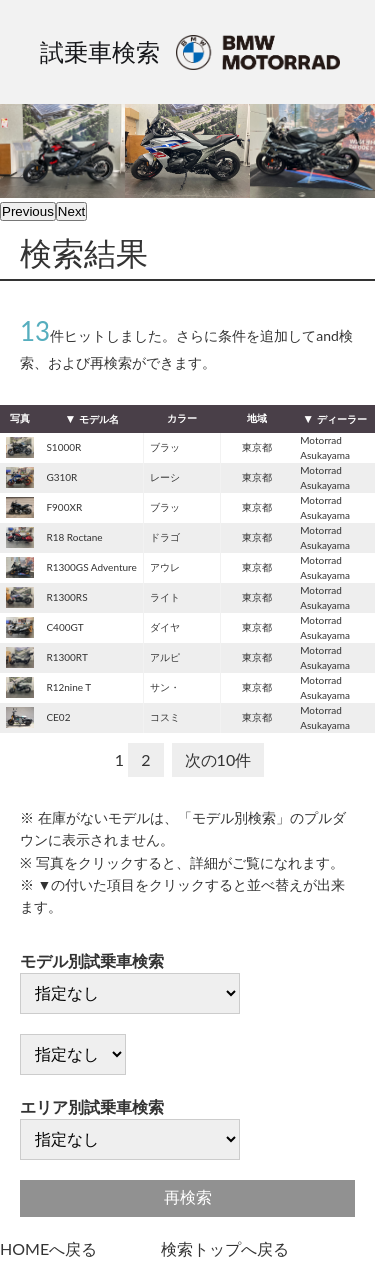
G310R (61, 477)
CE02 (58, 717)
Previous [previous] (28, 211)
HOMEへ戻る (48, 1248)
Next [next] (71, 211)
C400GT (64, 627)
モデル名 (99, 419)
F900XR (64, 507)
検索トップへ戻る (225, 1248)
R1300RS (66, 597)
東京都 (257, 447)
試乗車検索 (100, 51)
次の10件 (218, 759)
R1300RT (66, 657)
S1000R (63, 447)
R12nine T (68, 687)
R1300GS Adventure (91, 567)
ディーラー (342, 419)
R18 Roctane (74, 537)
